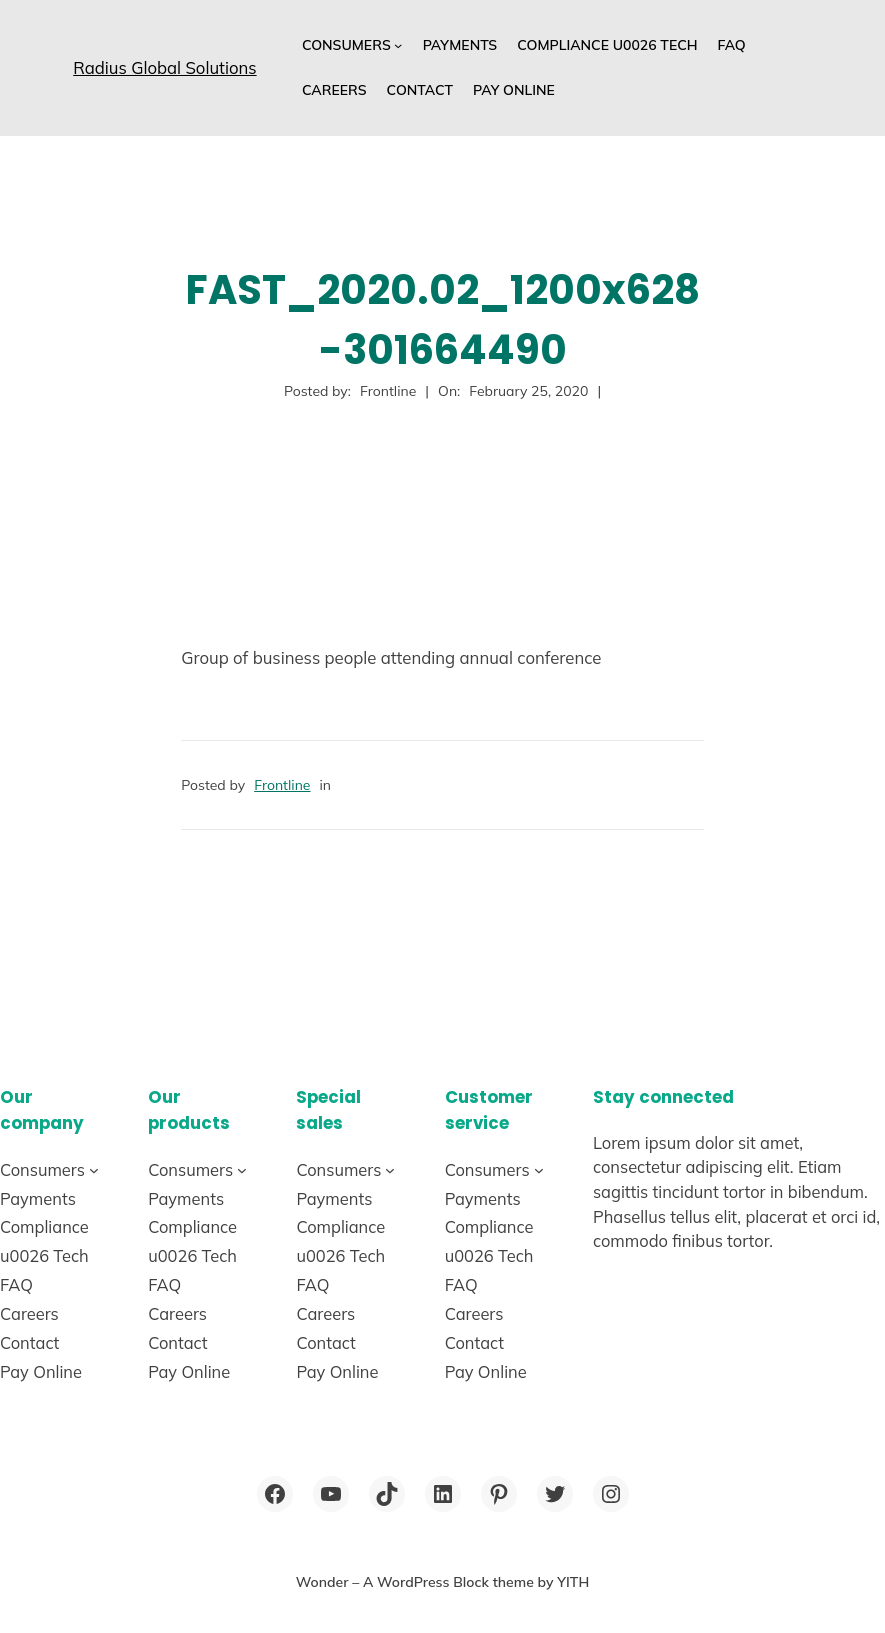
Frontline (282, 785)
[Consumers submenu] (398, 45)
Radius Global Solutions (164, 67)
